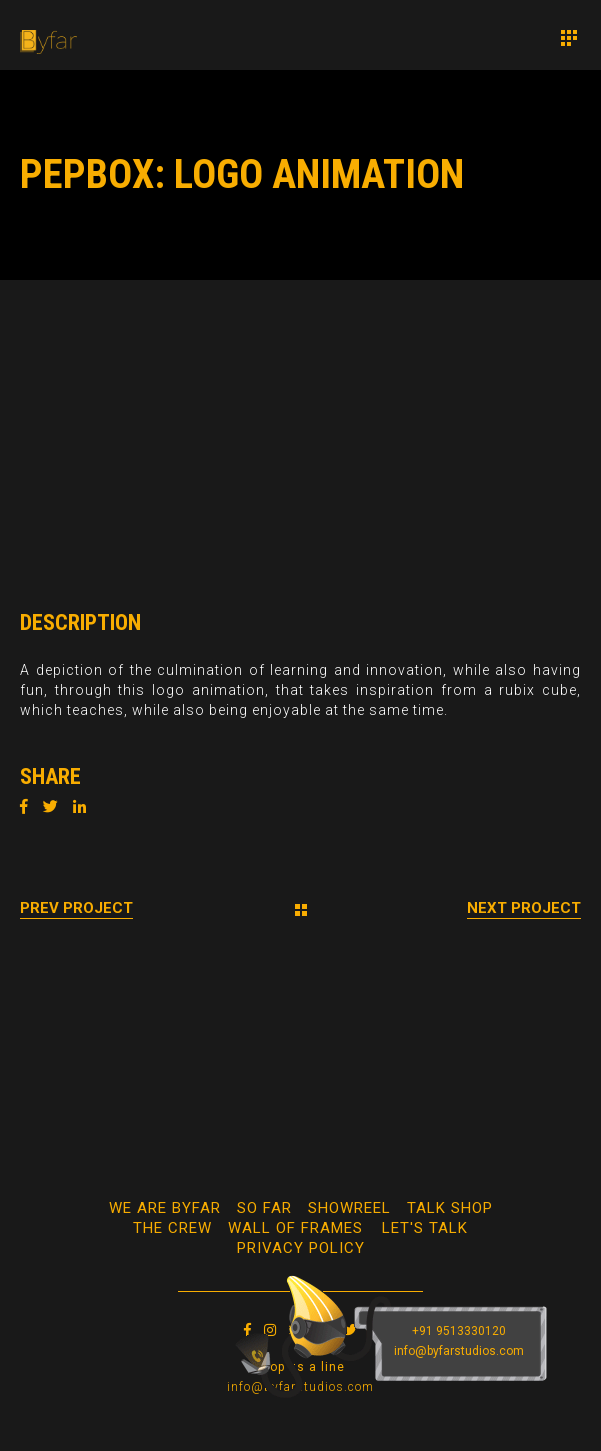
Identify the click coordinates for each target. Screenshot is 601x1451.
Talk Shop (450, 1208)
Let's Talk (425, 1228)
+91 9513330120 (459, 1331)
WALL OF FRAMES (295, 1228)
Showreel (349, 1208)
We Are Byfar (165, 1208)
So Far (264, 1208)
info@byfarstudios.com (459, 1351)
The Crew (172, 1228)
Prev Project (76, 908)
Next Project (524, 908)
